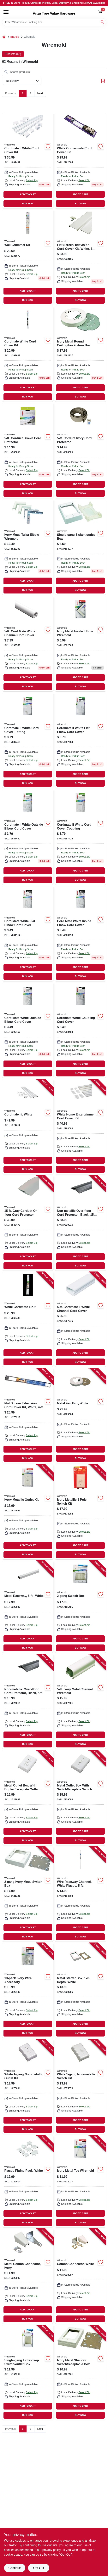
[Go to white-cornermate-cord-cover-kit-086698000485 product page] (80, 160)
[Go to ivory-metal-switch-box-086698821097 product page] (27, 1894)
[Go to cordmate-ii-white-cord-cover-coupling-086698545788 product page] (80, 837)
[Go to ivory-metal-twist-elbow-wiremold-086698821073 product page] (27, 547)
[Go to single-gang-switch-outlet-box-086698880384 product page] (80, 547)
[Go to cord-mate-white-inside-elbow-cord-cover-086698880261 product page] (80, 933)
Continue (14, 2568)
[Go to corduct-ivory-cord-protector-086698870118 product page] (80, 450)
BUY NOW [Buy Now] (27, 203)
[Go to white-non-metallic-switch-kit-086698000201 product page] (80, 2086)
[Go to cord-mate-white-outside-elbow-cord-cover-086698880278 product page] (27, 1030)
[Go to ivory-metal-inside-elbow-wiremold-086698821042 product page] (80, 643)
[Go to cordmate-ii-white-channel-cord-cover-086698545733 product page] (80, 1319)
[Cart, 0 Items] (100, 12)
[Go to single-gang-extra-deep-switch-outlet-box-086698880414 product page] (27, 2372)
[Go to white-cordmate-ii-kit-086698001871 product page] (27, 1319)
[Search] (102, 22)
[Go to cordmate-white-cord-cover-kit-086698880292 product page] (27, 354)
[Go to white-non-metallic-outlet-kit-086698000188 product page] (27, 2086)
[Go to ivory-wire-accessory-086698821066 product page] (27, 1990)
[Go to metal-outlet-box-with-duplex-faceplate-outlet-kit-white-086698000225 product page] (27, 1797)
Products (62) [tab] (13, 54)
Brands (14, 36)
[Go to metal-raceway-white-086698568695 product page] (27, 1607)
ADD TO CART (28, 194)
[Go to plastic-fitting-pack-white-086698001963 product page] (27, 2181)
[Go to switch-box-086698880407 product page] (80, 1607)
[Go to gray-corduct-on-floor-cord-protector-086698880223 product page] (27, 1223)
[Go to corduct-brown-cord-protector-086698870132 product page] (27, 450)
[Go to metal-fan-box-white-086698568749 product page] (80, 1415)
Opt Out (38, 2568)
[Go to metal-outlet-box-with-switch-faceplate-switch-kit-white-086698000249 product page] (80, 1797)
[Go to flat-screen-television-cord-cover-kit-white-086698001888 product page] (80, 257)
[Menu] (6, 12)
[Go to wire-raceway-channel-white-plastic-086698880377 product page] (80, 1894)
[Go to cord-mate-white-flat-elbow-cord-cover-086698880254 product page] (27, 933)
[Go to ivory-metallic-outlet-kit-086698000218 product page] (27, 1511)
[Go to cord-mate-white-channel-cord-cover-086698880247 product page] (27, 643)
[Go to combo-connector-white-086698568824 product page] (80, 2276)
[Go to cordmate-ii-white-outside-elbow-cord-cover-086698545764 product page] (27, 837)
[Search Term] (54, 22)
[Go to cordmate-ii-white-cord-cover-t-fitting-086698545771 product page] (27, 740)
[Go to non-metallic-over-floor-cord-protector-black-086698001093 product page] (80, 1223)
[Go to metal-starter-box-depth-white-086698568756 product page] (80, 1990)
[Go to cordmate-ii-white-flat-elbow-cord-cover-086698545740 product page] (80, 740)
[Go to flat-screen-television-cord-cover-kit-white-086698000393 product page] (27, 1415)
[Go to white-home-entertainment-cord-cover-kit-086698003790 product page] (80, 1126)
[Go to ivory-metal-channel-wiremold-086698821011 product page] (80, 1701)
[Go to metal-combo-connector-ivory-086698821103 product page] (27, 2276)
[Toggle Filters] (103, 81)
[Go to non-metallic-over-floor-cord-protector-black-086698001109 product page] (27, 1701)
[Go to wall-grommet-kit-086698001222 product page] (27, 257)
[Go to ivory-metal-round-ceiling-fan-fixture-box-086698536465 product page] (80, 354)
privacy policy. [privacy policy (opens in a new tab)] (52, 2550)
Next (40, 93)
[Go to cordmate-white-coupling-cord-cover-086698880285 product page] (80, 1030)
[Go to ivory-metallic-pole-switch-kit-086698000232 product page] (80, 1511)
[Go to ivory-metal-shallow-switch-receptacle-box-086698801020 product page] (80, 2372)
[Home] (4, 37)
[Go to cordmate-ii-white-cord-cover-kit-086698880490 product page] (27, 160)
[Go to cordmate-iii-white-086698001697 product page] (27, 1126)
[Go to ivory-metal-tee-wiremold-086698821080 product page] (80, 2181)
